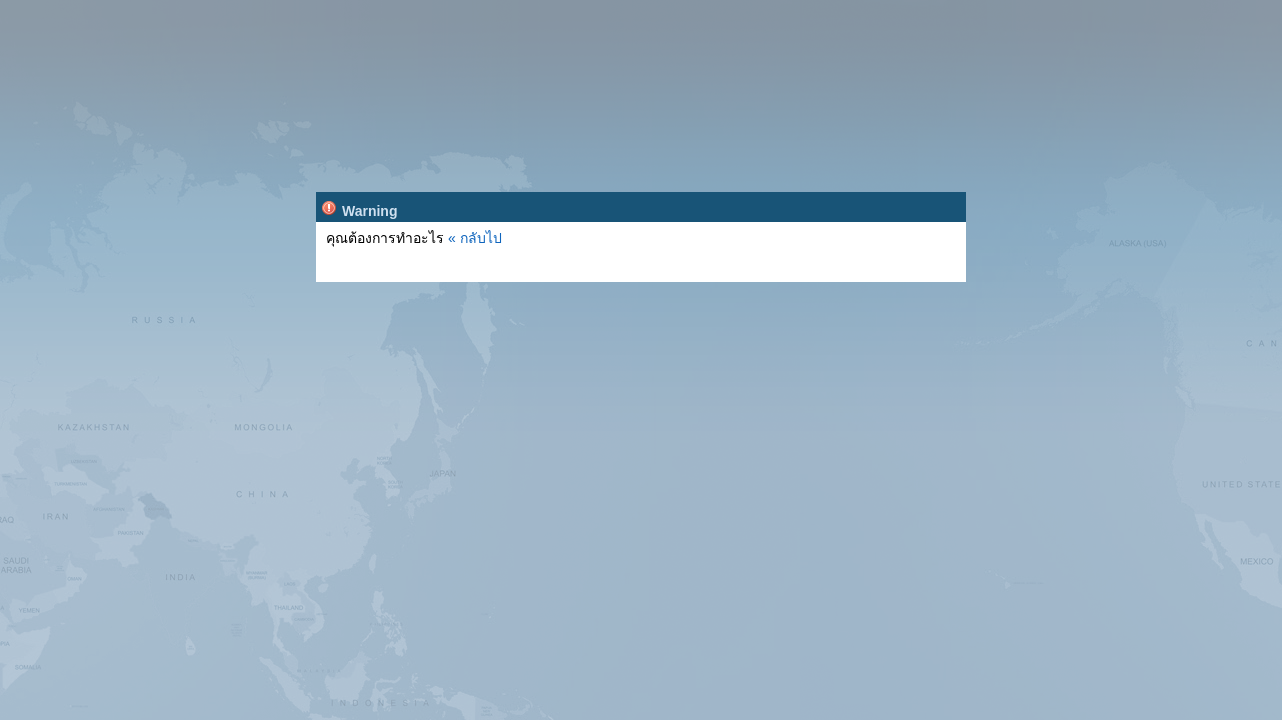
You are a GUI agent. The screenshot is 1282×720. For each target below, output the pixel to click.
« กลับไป (475, 238)
